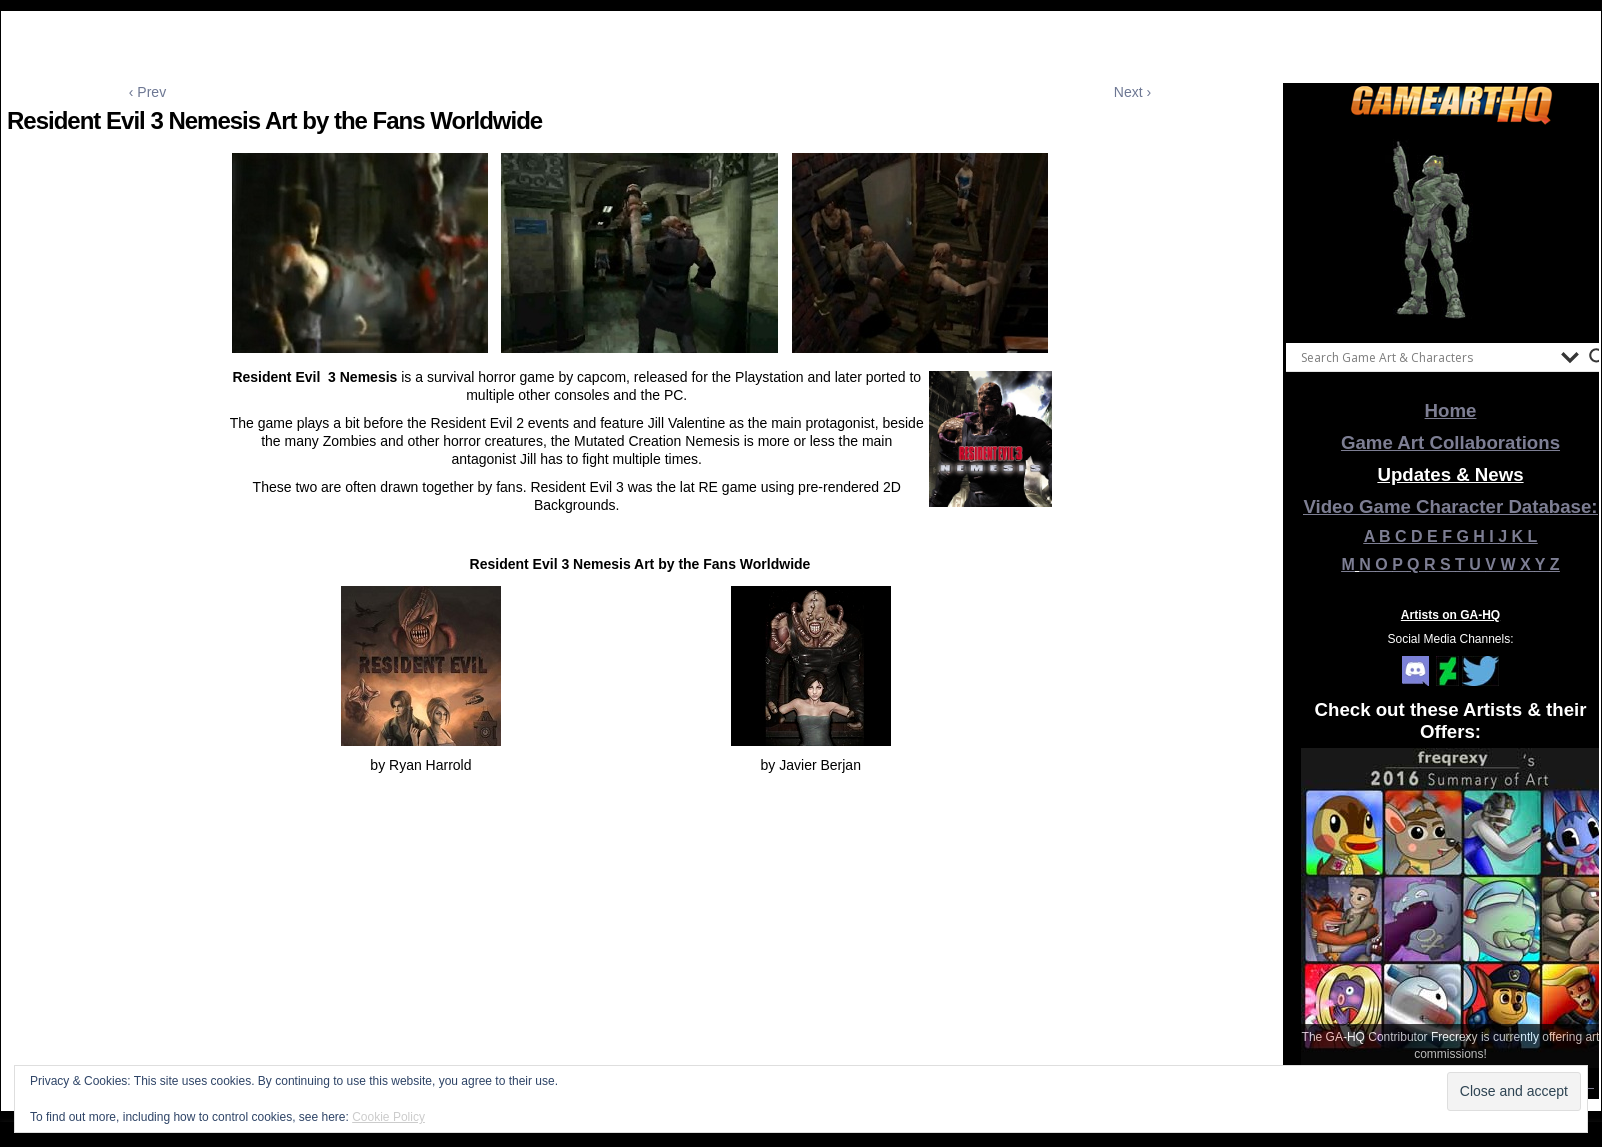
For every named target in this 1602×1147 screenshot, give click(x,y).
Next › (1132, 92)
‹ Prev (147, 92)
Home (1451, 410)
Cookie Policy (388, 1117)
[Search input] (1426, 357)
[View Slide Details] (1451, 229)
